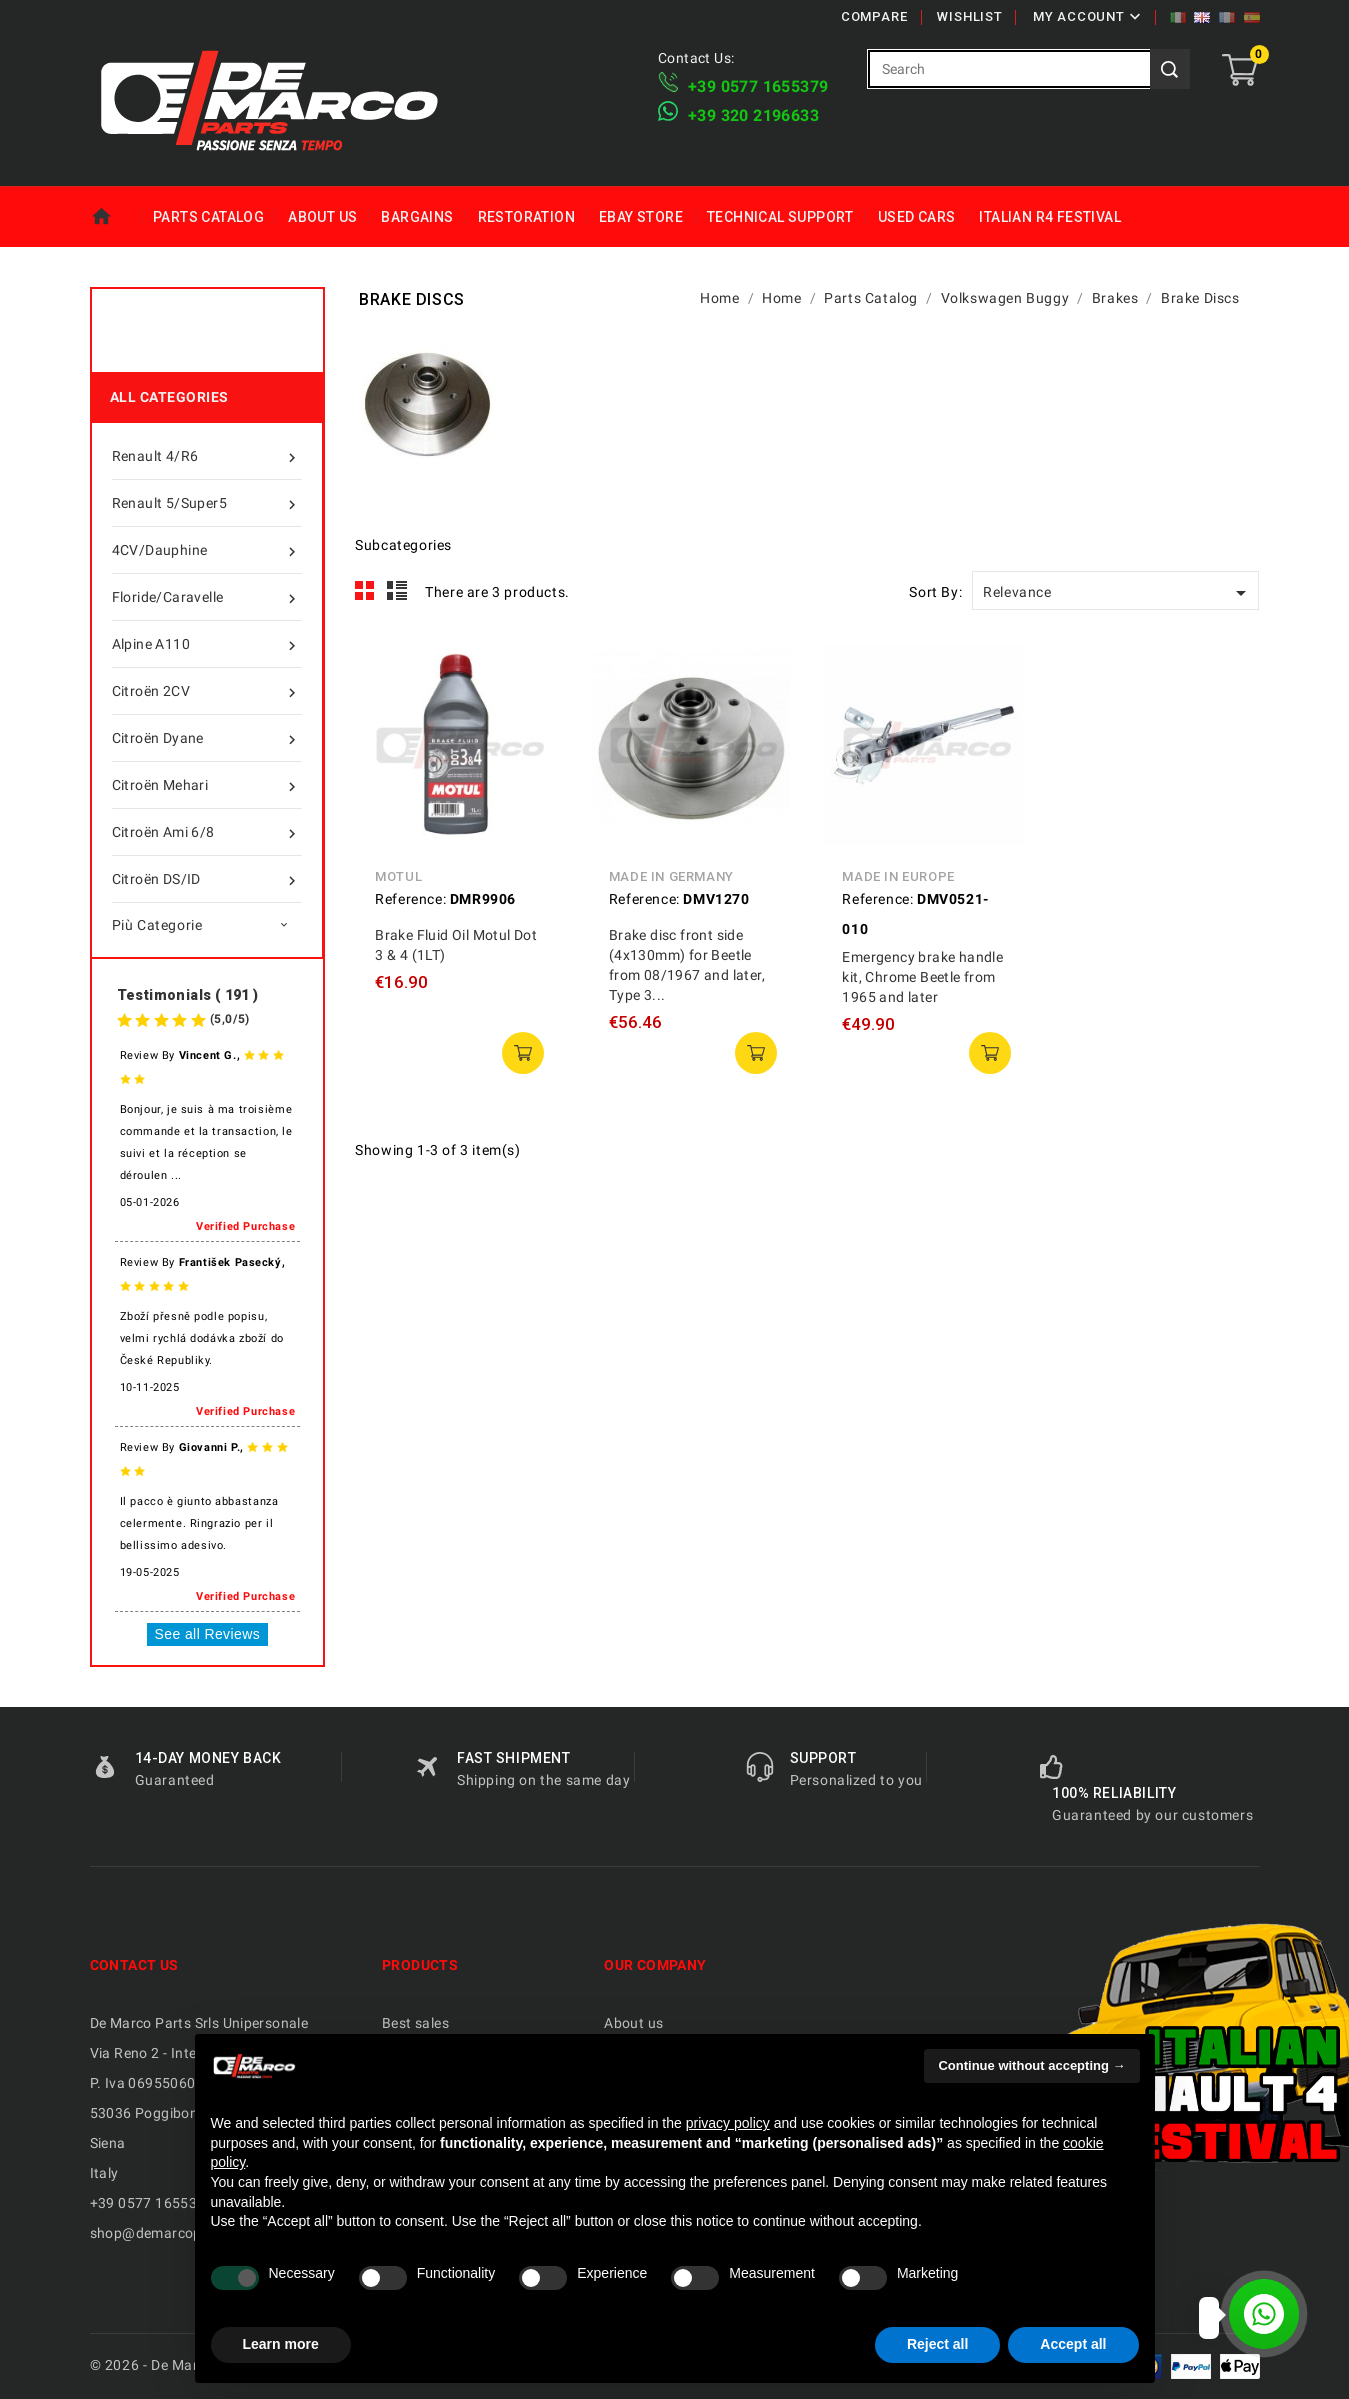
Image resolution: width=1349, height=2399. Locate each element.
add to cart (523, 1053)
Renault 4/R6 (207, 456)
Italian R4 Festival (1050, 217)
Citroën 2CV (207, 691)
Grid (365, 591)
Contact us (134, 1965)
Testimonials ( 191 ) (188, 995)
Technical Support (780, 217)
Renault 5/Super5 (207, 503)
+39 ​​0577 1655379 (758, 86)
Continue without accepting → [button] (1031, 2065)
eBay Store (641, 217)
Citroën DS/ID (207, 879)
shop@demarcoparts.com (175, 2233)
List (397, 591)
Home (115, 217)
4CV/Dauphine (207, 550)
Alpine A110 (207, 644)
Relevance (1118, 593)
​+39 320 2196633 (753, 115)
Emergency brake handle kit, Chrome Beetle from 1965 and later (922, 977)
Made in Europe (898, 876)
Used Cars (917, 217)
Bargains (417, 217)
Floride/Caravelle (207, 597)
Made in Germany (671, 876)
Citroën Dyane (207, 738)
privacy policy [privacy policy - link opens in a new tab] (728, 2123)
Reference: (410, 899)
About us (322, 217)
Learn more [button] (281, 2344)
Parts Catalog (208, 217)
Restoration (526, 217)
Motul (398, 876)
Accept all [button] (1073, 2344)
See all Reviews (208, 1634)
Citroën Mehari (207, 785)
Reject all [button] (937, 2344)
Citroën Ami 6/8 (207, 832)
